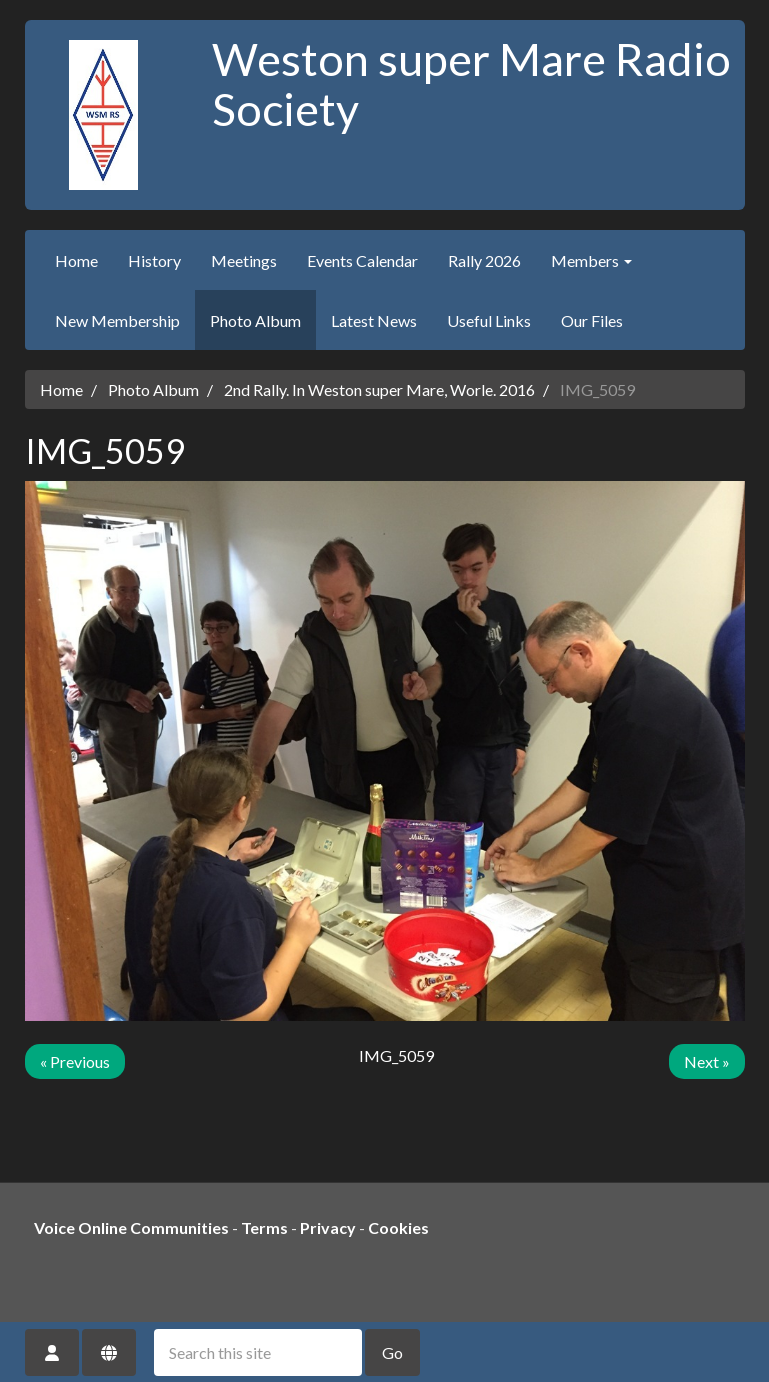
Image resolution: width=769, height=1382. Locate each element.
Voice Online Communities (131, 1227)
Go (392, 1352)
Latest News (374, 320)
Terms (264, 1227)
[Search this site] (258, 1352)
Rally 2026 (484, 260)
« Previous (75, 1061)
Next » (707, 1061)
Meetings (244, 260)
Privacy (328, 1227)
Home (76, 260)
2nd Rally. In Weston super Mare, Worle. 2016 (379, 389)
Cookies (398, 1227)
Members (591, 260)
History (154, 260)
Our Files (592, 320)
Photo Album (255, 320)
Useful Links (489, 320)
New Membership (117, 320)
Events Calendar (362, 260)
